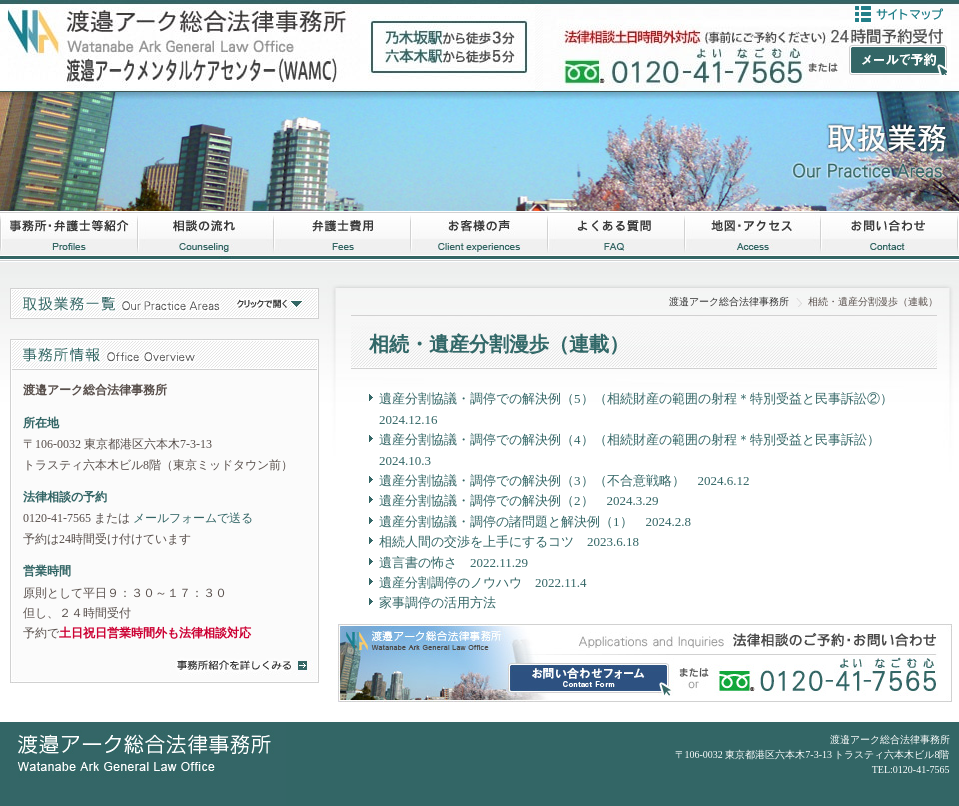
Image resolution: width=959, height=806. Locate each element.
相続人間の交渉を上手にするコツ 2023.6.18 (509, 541)
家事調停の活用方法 (437, 602)
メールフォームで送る (193, 518)
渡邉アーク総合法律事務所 (729, 301)
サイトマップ (899, 14)
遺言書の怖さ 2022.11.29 (453, 562)
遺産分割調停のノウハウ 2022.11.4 (483, 582)
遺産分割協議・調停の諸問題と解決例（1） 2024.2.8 (535, 521)
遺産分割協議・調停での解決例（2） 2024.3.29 (519, 500)
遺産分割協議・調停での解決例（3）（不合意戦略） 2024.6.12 (564, 480)
